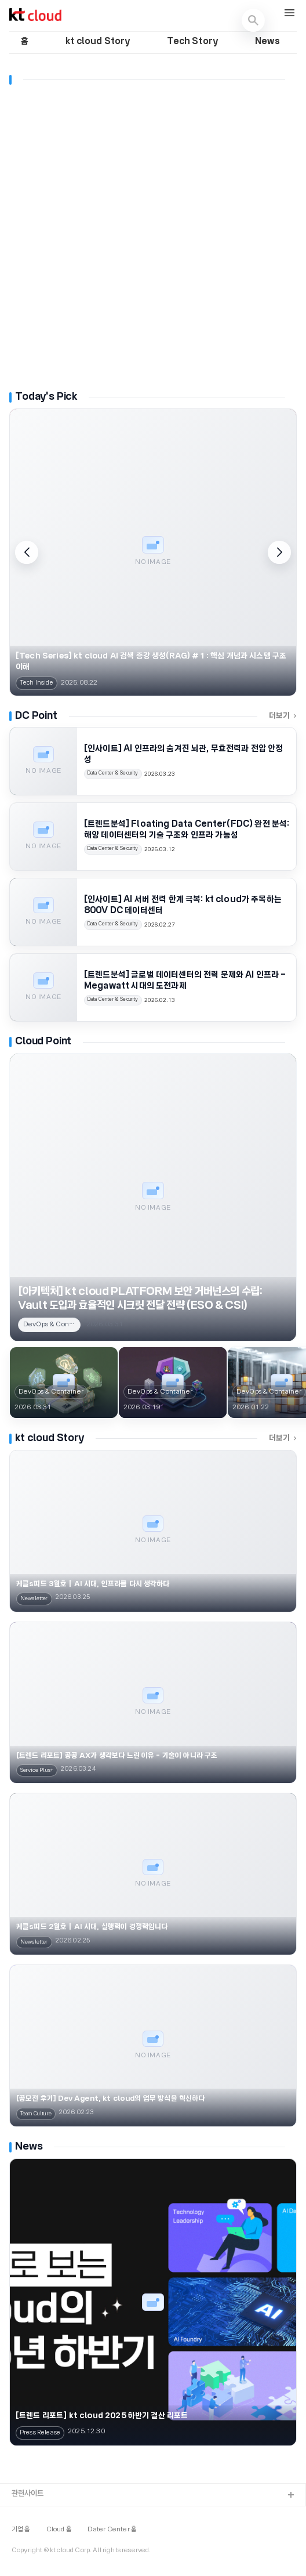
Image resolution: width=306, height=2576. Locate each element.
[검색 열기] (253, 20)
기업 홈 (21, 2530)
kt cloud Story (97, 41)
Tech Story (192, 41)
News (267, 41)
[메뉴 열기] (289, 14)
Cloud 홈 (59, 2530)
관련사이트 (27, 2494)
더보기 (283, 716)
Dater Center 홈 (112, 2530)
